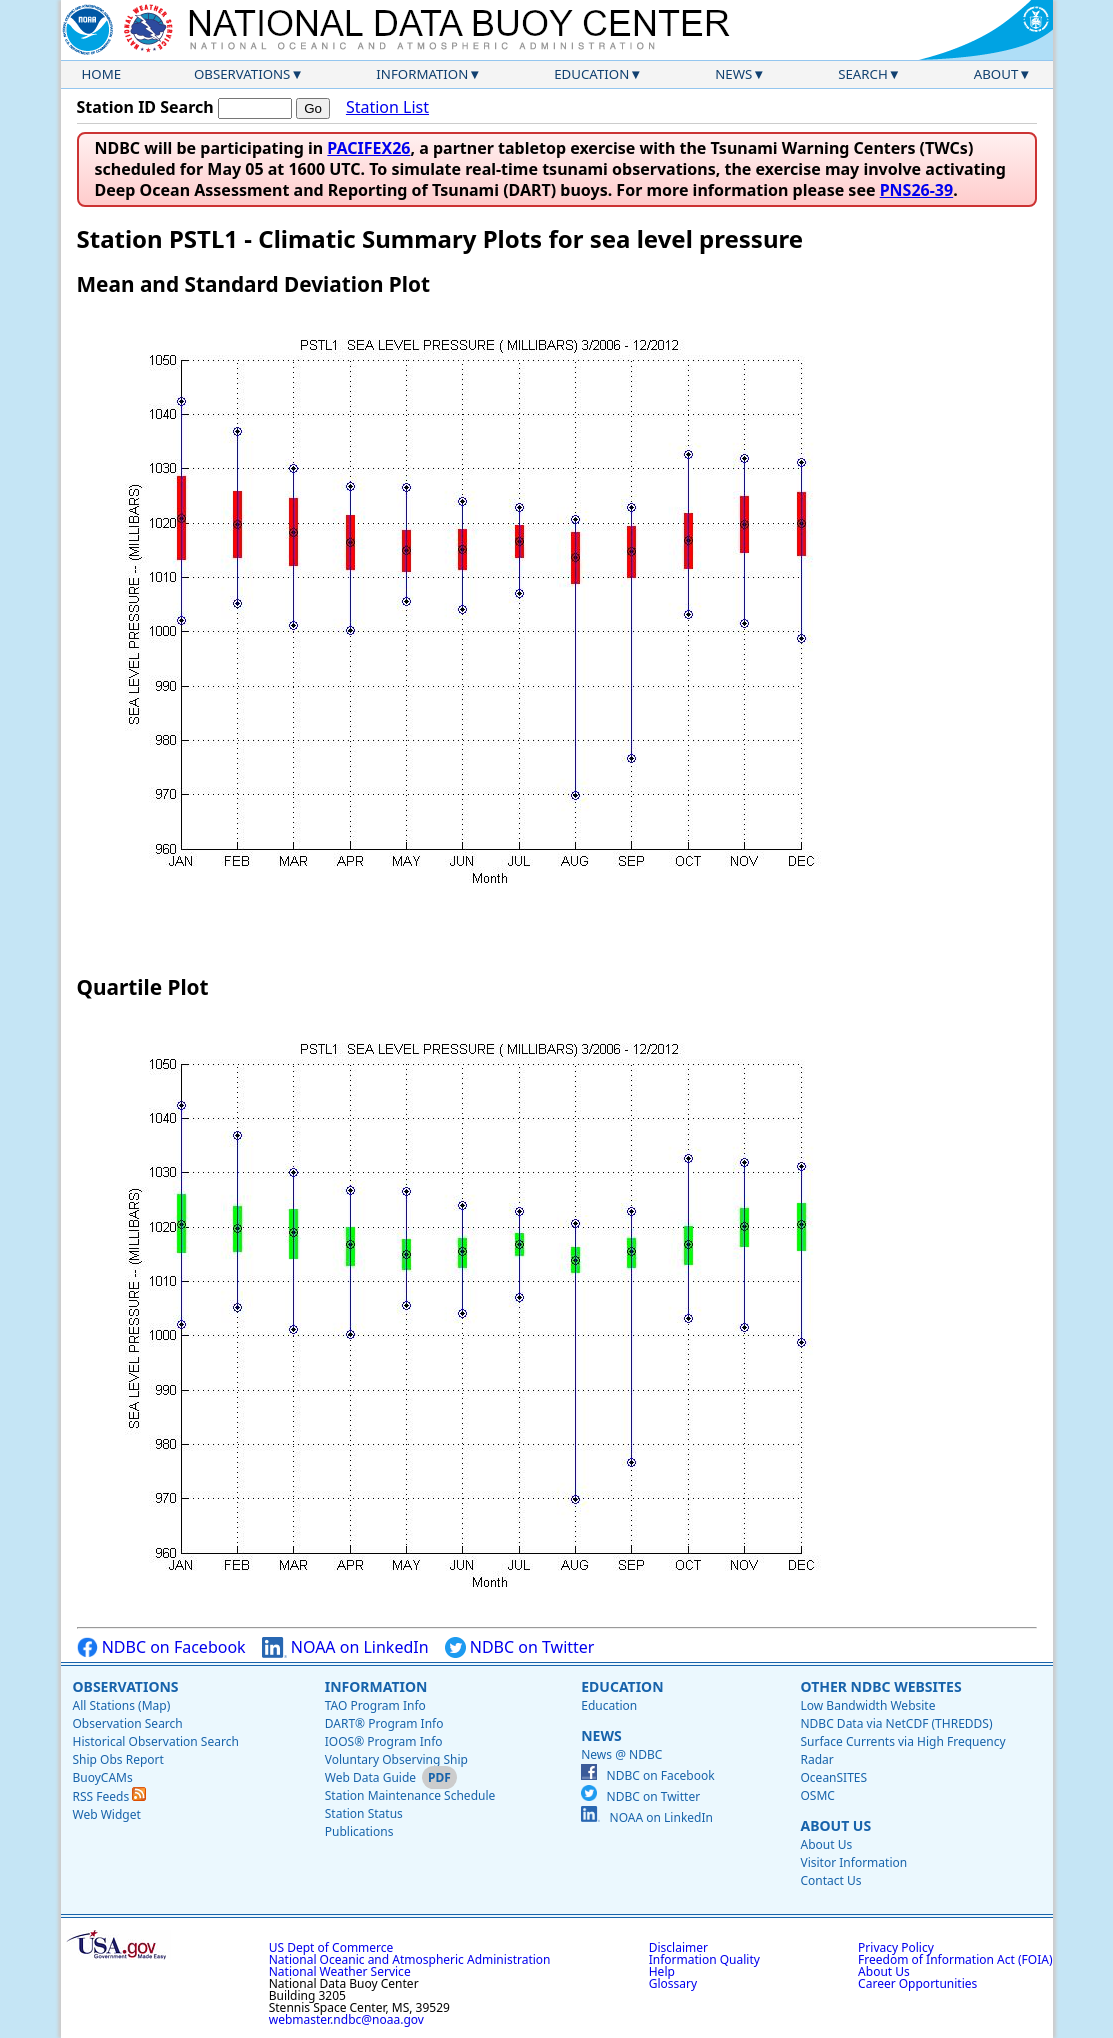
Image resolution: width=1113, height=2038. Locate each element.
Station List (387, 107)
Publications (359, 1831)
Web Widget (107, 1814)
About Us (835, 1825)
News (733, 74)
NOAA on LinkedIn (345, 1647)
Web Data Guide (370, 1777)
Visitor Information (853, 1862)
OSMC (817, 1795)
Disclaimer (678, 1947)
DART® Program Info (384, 1723)
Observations (242, 74)
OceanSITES (833, 1777)
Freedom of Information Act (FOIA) (955, 1959)
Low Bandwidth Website (867, 1705)
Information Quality (704, 1959)
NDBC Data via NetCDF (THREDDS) (896, 1723)
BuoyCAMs (103, 1777)
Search (863, 74)
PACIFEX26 (368, 148)
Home (102, 74)
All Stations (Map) (122, 1705)
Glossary (673, 1983)
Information (422, 74)
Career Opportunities (917, 1983)
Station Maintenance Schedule (410, 1795)
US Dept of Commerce (331, 1947)
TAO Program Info (375, 1705)
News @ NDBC (621, 1754)
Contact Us (830, 1880)
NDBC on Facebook (161, 1647)
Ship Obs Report (118, 1759)
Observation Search (128, 1723)
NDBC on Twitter (520, 1647)
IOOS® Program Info (384, 1741)
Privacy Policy (896, 1947)
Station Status (364, 1813)
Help (662, 1971)
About (996, 74)
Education (591, 74)
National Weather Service (340, 1971)
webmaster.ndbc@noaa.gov (346, 2019)
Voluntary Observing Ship (396, 1759)
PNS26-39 (917, 190)
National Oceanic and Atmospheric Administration (410, 1959)
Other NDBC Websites (880, 1686)
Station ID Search (145, 107)
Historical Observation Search (156, 1741)
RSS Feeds (110, 1796)
